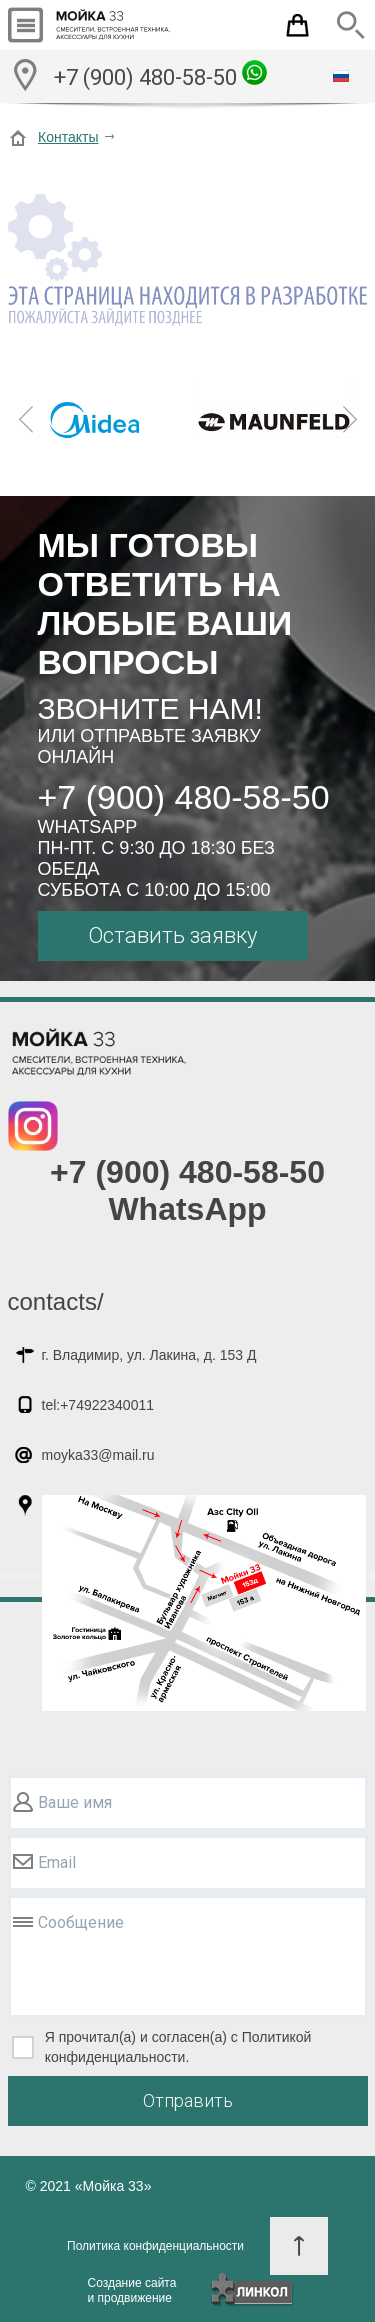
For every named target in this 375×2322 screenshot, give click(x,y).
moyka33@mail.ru (98, 1455)
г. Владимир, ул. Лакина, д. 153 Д (149, 1355)
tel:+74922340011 (98, 1405)
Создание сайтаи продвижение (132, 2290)
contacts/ (56, 1301)
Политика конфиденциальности (155, 2246)
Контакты (68, 137)
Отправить (188, 2100)
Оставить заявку (172, 935)
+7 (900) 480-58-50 (160, 75)
